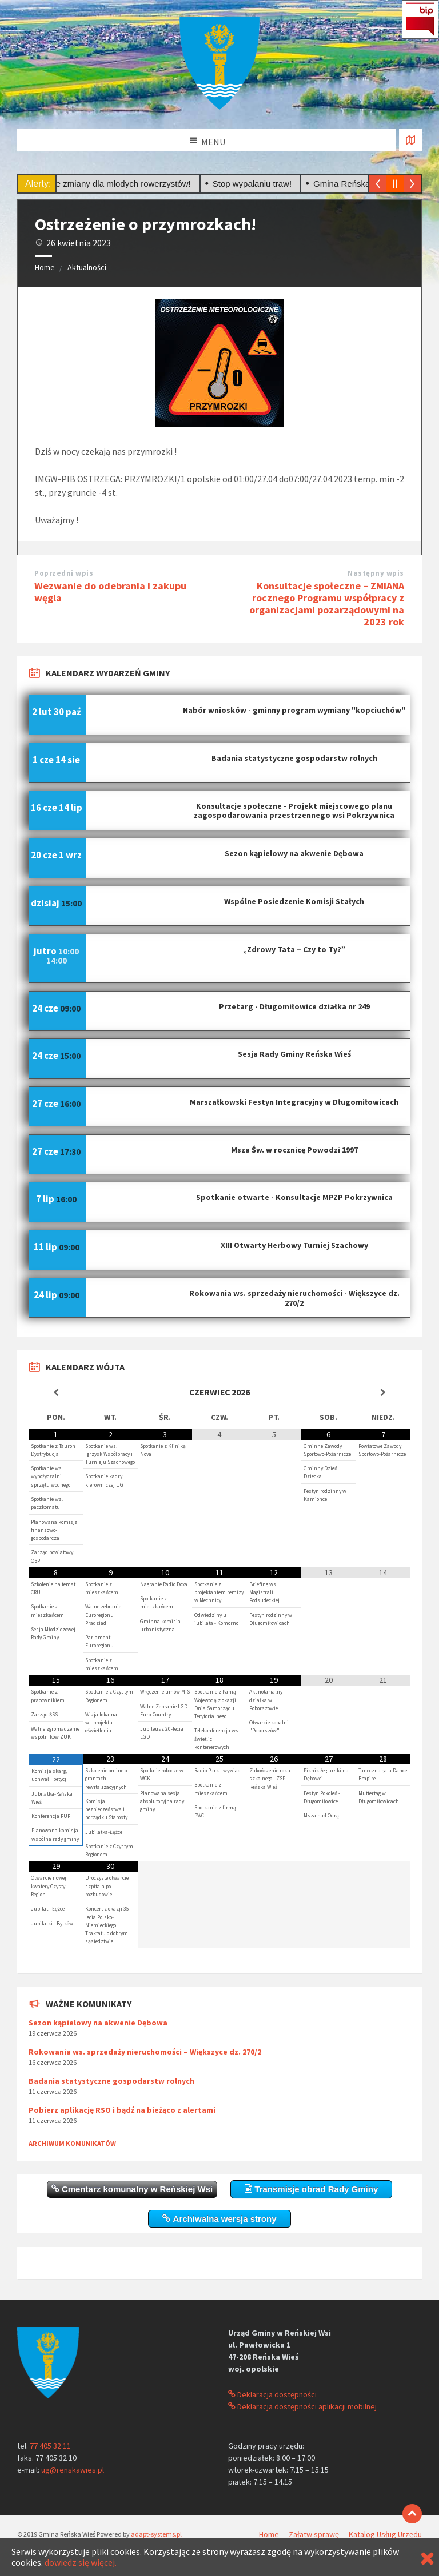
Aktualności (86, 267)
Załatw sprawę (314, 2534)
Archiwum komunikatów (72, 2143)
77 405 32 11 (50, 2446)
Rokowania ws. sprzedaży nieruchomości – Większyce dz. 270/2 (145, 2052)
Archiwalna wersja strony (219, 2219)
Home (45, 267)
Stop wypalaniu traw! (261, 183)
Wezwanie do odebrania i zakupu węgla (110, 591)
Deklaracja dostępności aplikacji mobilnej (302, 2406)
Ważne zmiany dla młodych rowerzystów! (121, 183)
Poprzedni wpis (63, 573)
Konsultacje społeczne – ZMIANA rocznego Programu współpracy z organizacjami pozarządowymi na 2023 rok (326, 603)
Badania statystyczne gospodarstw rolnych (111, 2081)
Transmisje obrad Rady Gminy (311, 2189)
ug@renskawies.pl (72, 2470)
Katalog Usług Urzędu (385, 2534)
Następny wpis (376, 573)
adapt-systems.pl (156, 2534)
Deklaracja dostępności (272, 2394)
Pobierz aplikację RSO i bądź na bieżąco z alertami (122, 2110)
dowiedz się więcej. (81, 2562)
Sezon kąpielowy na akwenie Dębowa (98, 2022)
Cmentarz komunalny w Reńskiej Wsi (132, 2189)
